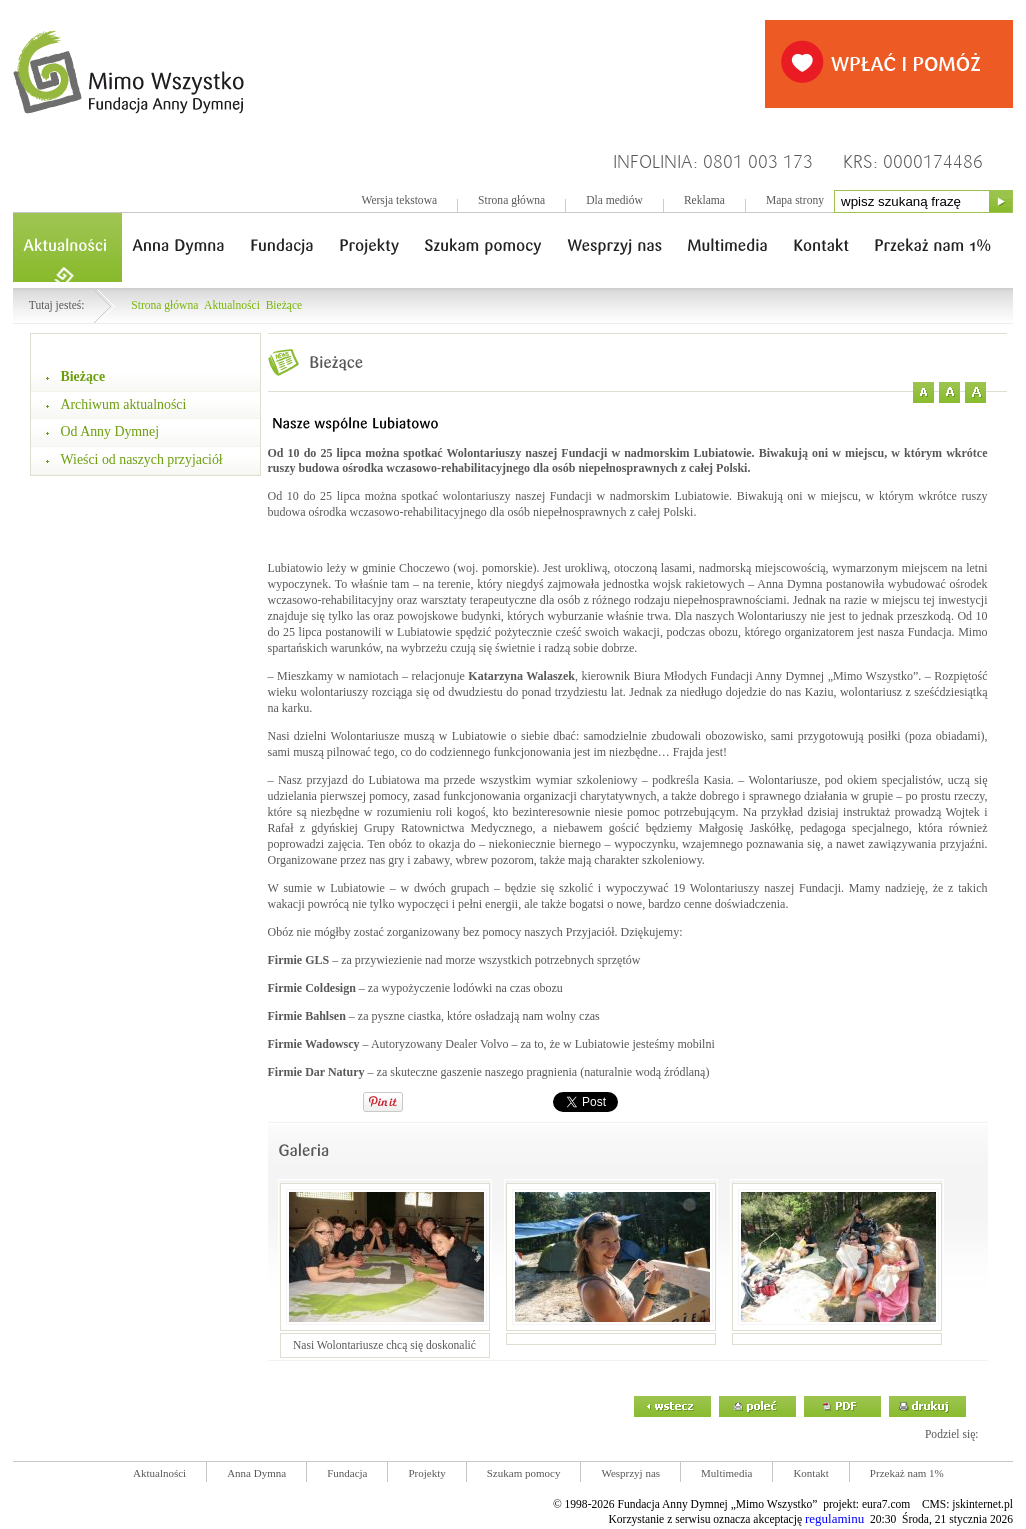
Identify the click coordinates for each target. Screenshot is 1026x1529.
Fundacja (347, 1473)
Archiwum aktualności (124, 404)
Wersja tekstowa (399, 200)
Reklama (704, 200)
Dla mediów (614, 200)
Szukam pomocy (524, 1473)
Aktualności (232, 305)
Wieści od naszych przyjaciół (142, 459)
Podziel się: (952, 1434)
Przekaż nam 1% (907, 1473)
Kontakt (810, 1473)
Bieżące (284, 305)
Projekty (426, 1473)
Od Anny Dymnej (110, 431)
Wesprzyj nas (630, 1473)
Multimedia (726, 1473)
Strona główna (511, 200)
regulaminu (834, 1518)
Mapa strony (795, 200)
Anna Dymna (256, 1473)
